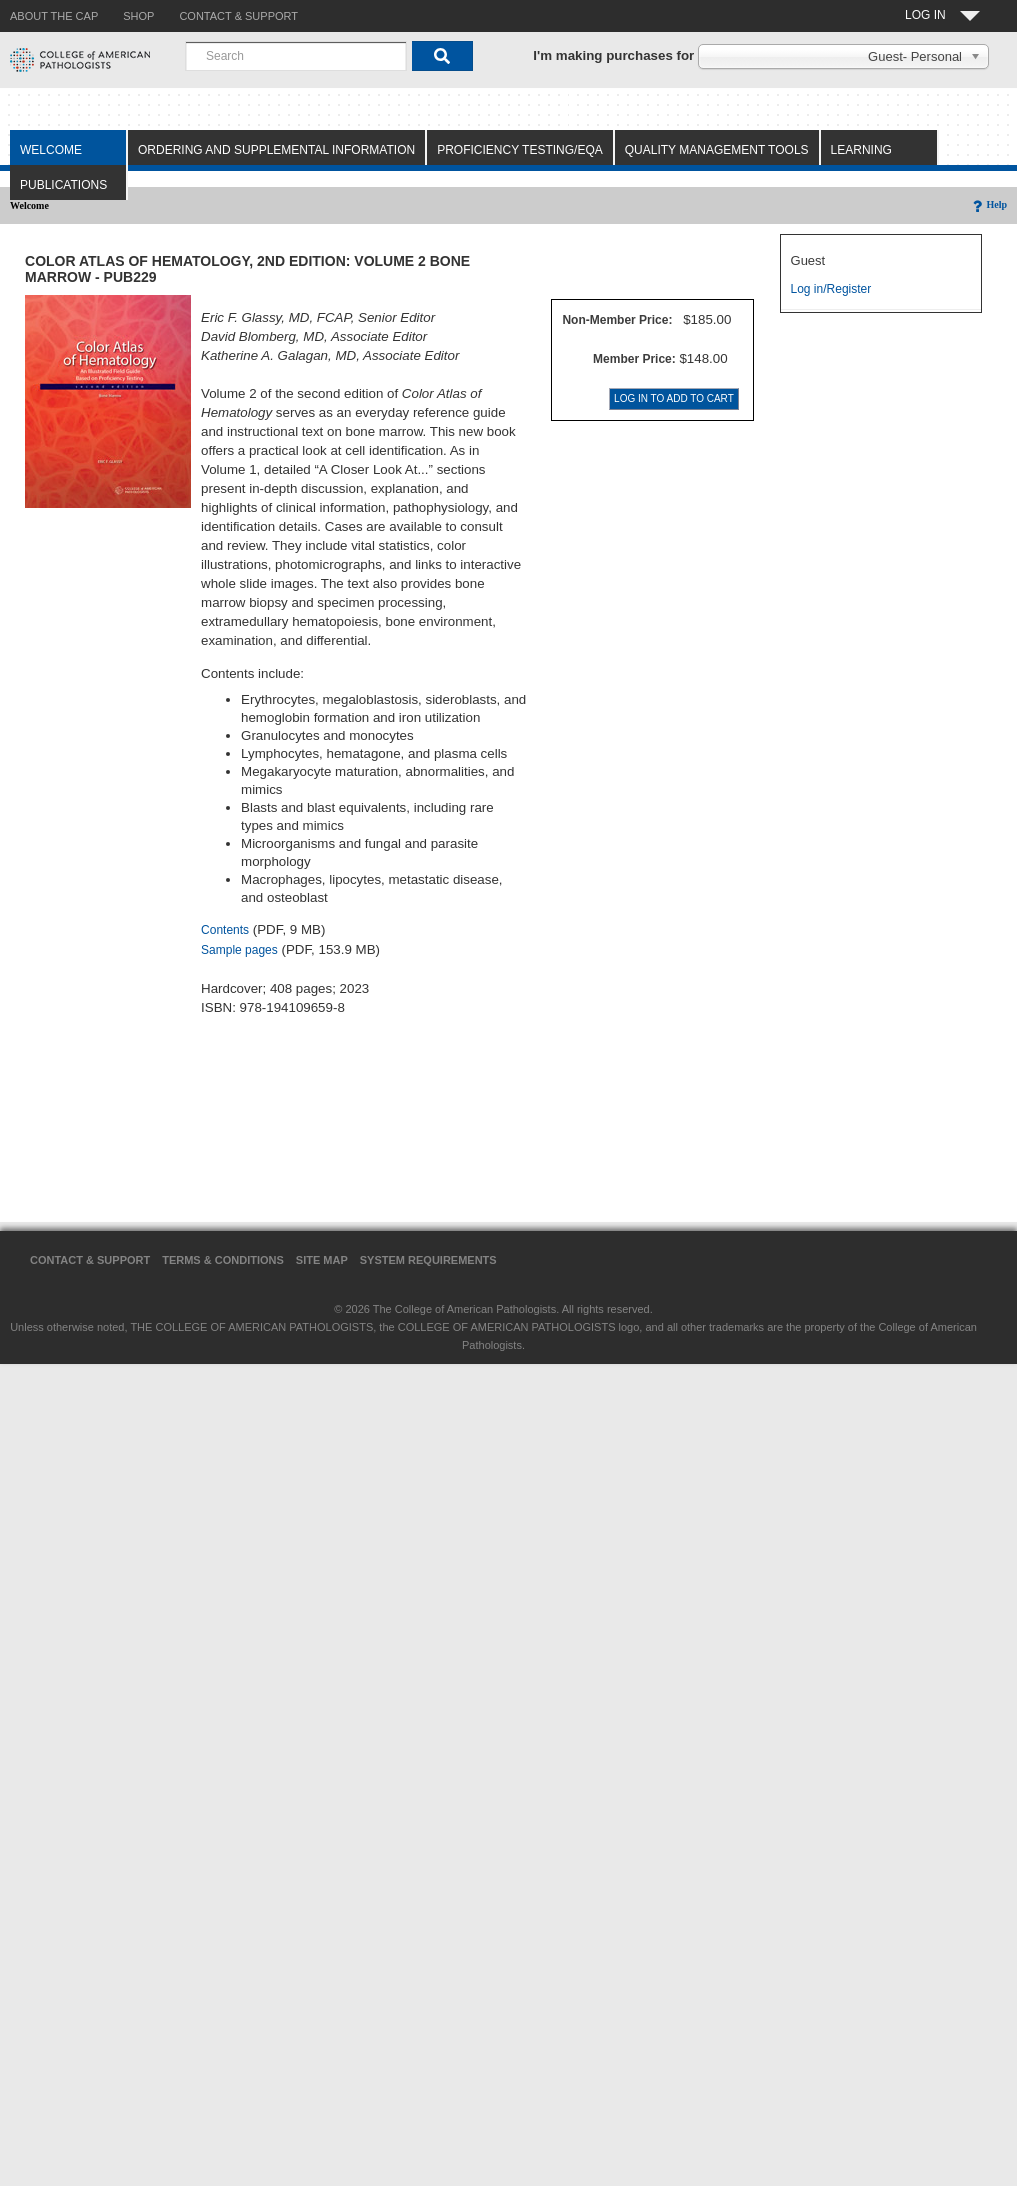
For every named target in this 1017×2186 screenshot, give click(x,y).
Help (988, 204)
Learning (861, 150)
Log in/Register (831, 289)
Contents (225, 930)
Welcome (51, 150)
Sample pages (239, 950)
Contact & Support (90, 1260)
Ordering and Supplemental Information (276, 150)
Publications (63, 185)
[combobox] (296, 56)
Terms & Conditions (223, 1260)
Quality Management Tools (717, 150)
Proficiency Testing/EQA (520, 150)
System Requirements (428, 1260)
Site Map (322, 1260)
